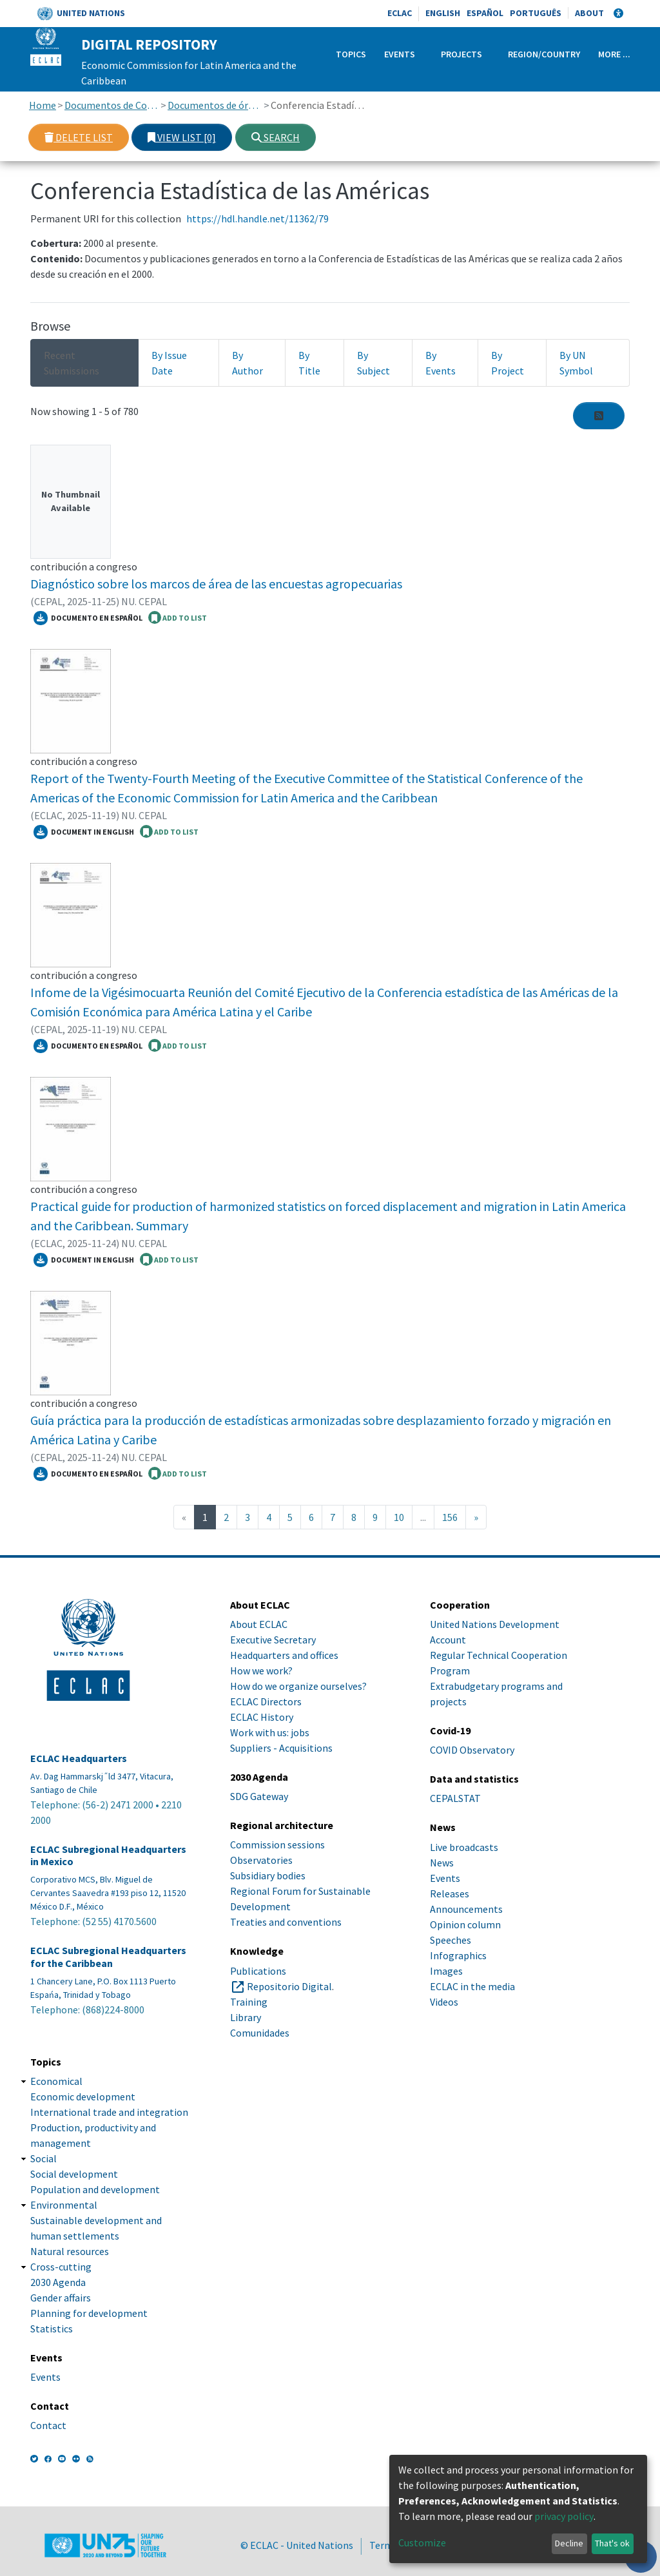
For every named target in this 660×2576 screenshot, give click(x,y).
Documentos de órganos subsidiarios (215, 105)
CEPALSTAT (455, 1798)
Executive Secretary (273, 1639)
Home (42, 105)
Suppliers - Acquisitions (281, 1747)
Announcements (466, 1909)
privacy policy (564, 2516)
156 (450, 1517)
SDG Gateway (259, 1796)
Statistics (51, 2328)
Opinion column (465, 1924)
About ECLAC (258, 1624)
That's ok (612, 2543)
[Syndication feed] (599, 415)
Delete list (78, 137)
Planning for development (89, 2313)
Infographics (458, 1955)
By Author (247, 363)
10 (399, 1517)
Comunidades (259, 2032)
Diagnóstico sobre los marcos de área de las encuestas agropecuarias (216, 584)
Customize (422, 2542)
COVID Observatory (472, 1749)
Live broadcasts (464, 1847)
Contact (48, 2425)
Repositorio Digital (289, 1986)
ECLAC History (261, 1716)
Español (485, 13)
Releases (449, 1893)
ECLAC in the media (472, 1986)
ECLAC (399, 13)
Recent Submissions (71, 363)
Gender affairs (60, 2297)
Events (399, 54)
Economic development (82, 2096)
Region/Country (544, 54)
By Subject (373, 363)
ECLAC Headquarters (78, 1758)
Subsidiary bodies (268, 1875)
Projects (461, 54)
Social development (74, 2173)
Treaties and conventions (286, 1921)
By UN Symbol (576, 363)
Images (446, 1970)
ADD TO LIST (177, 617)
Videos (444, 2001)
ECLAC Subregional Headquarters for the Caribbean (108, 1956)
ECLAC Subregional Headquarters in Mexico (108, 1855)
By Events (440, 363)
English (442, 13)
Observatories (261, 1860)
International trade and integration (109, 2112)
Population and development (95, 2189)
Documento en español (88, 618)
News (442, 1862)
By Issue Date (169, 363)
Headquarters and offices (284, 1655)
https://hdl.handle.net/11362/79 (257, 218)
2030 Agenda (58, 2282)
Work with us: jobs (269, 1732)
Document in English (84, 832)
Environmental (63, 2204)
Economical (56, 2081)
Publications (258, 1970)
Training (248, 2001)
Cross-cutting (61, 2266)
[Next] (476, 1517)
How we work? (261, 1670)
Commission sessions (277, 1844)
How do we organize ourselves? (298, 1686)
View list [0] (182, 137)
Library (245, 2017)
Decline (569, 2543)
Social (43, 2158)
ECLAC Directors (266, 1701)
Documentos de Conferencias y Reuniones (111, 105)
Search (275, 137)
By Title (309, 363)
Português (535, 13)
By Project (507, 363)
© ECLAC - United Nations (296, 2545)
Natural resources (69, 2251)
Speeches (450, 1939)
